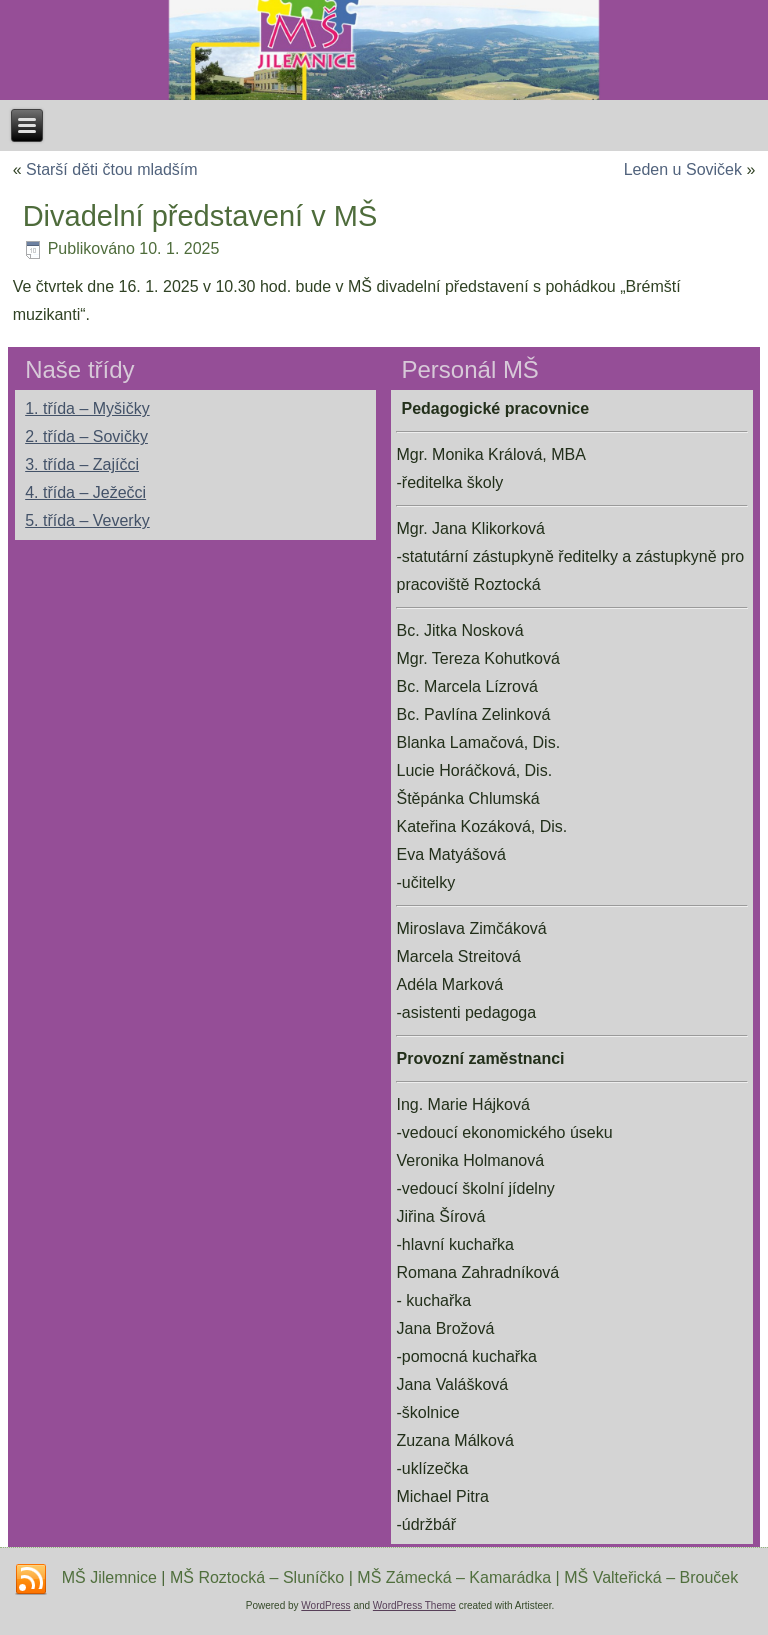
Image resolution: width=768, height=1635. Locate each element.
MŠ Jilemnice (109, 1577)
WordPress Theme (414, 1605)
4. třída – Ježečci (85, 492)
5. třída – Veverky (87, 520)
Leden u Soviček (683, 169)
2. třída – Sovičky (86, 436)
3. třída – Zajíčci (82, 464)
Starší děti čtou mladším (112, 169)
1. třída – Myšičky (87, 408)
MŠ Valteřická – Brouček (651, 1577)
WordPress (325, 1605)
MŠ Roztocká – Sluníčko (257, 1577)
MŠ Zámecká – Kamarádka (454, 1577)
